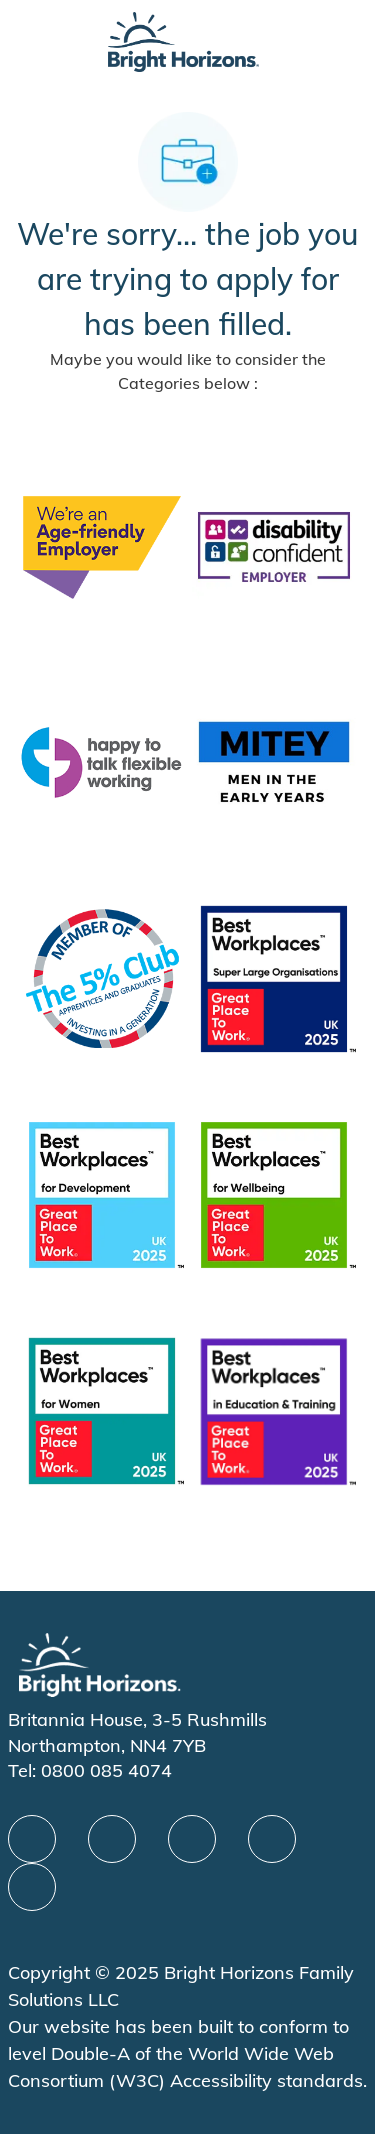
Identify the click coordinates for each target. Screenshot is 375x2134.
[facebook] (32, 1839)
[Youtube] (272, 1839)
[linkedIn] (112, 1839)
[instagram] (32, 1887)
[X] (192, 1839)
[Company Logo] (183, 40)
